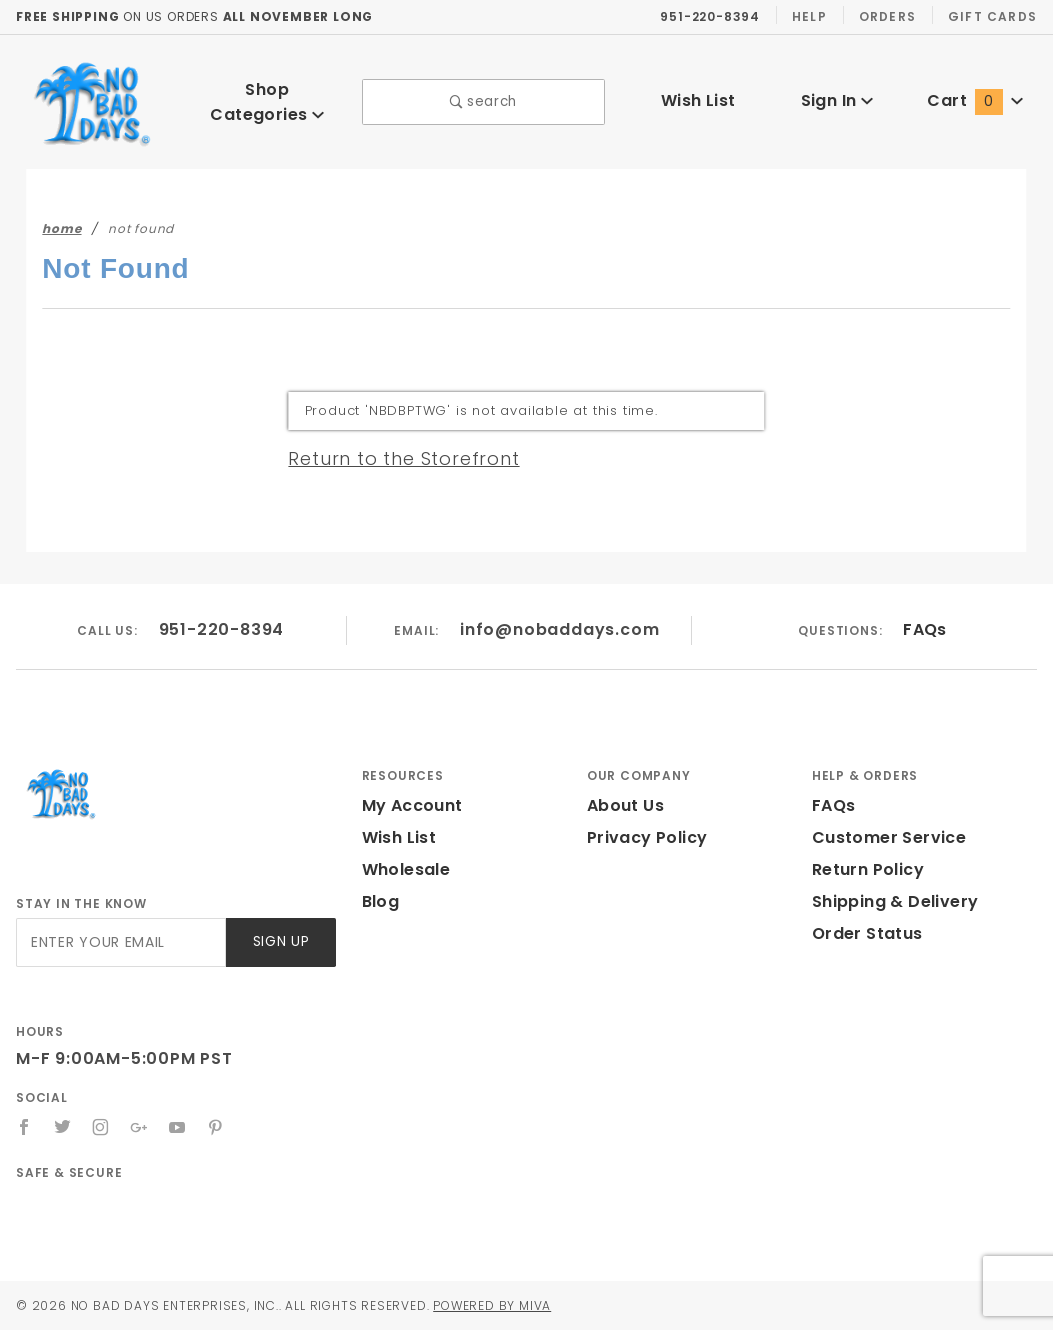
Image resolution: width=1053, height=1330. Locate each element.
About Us (624, 805)
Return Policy (866, 869)
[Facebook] (24, 1127)
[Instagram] (102, 1127)
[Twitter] (63, 1127)
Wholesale (403, 869)
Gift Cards (994, 16)
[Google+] (140, 1127)
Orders (890, 16)
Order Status (863, 933)
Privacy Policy (644, 837)
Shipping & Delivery (891, 901)
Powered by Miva (519, 1305)
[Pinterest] (217, 1127)
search (483, 101)
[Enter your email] (119, 942)
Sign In (836, 100)
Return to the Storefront (391, 458)
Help (810, 16)
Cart (976, 100)
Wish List (698, 100)
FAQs (924, 629)
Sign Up (279, 942)
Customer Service (883, 837)
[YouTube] (179, 1127)
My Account (409, 805)
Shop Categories (267, 101)
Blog (380, 901)
